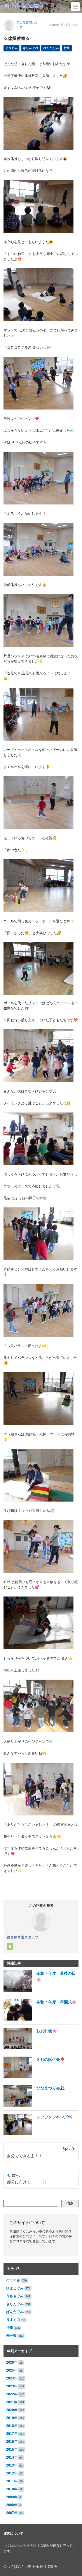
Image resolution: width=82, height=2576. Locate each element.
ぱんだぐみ (51, 48)
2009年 (11, 2497)
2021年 (11, 2402)
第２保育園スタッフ (22, 1937)
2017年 (11, 2434)
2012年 (11, 2473)
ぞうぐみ (11, 48)
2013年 (11, 2465)
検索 (69, 2203)
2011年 (11, 2481)
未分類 (11, 2336)
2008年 (11, 2505)
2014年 (11, 2457)
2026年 (11, 2362)
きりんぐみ (30, 48)
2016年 (11, 2441)
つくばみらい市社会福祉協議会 (26, 2545)
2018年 (11, 2426)
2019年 (11, 2418)
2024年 (11, 2378)
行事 (67, 48)
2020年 (11, 2410)
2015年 (11, 2449)
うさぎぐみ (15, 2296)
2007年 (11, 2513)
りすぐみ (13, 2320)
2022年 (11, 2394)
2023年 (11, 2386)
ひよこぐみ (15, 2288)
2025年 (11, 2370)
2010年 (11, 2489)
